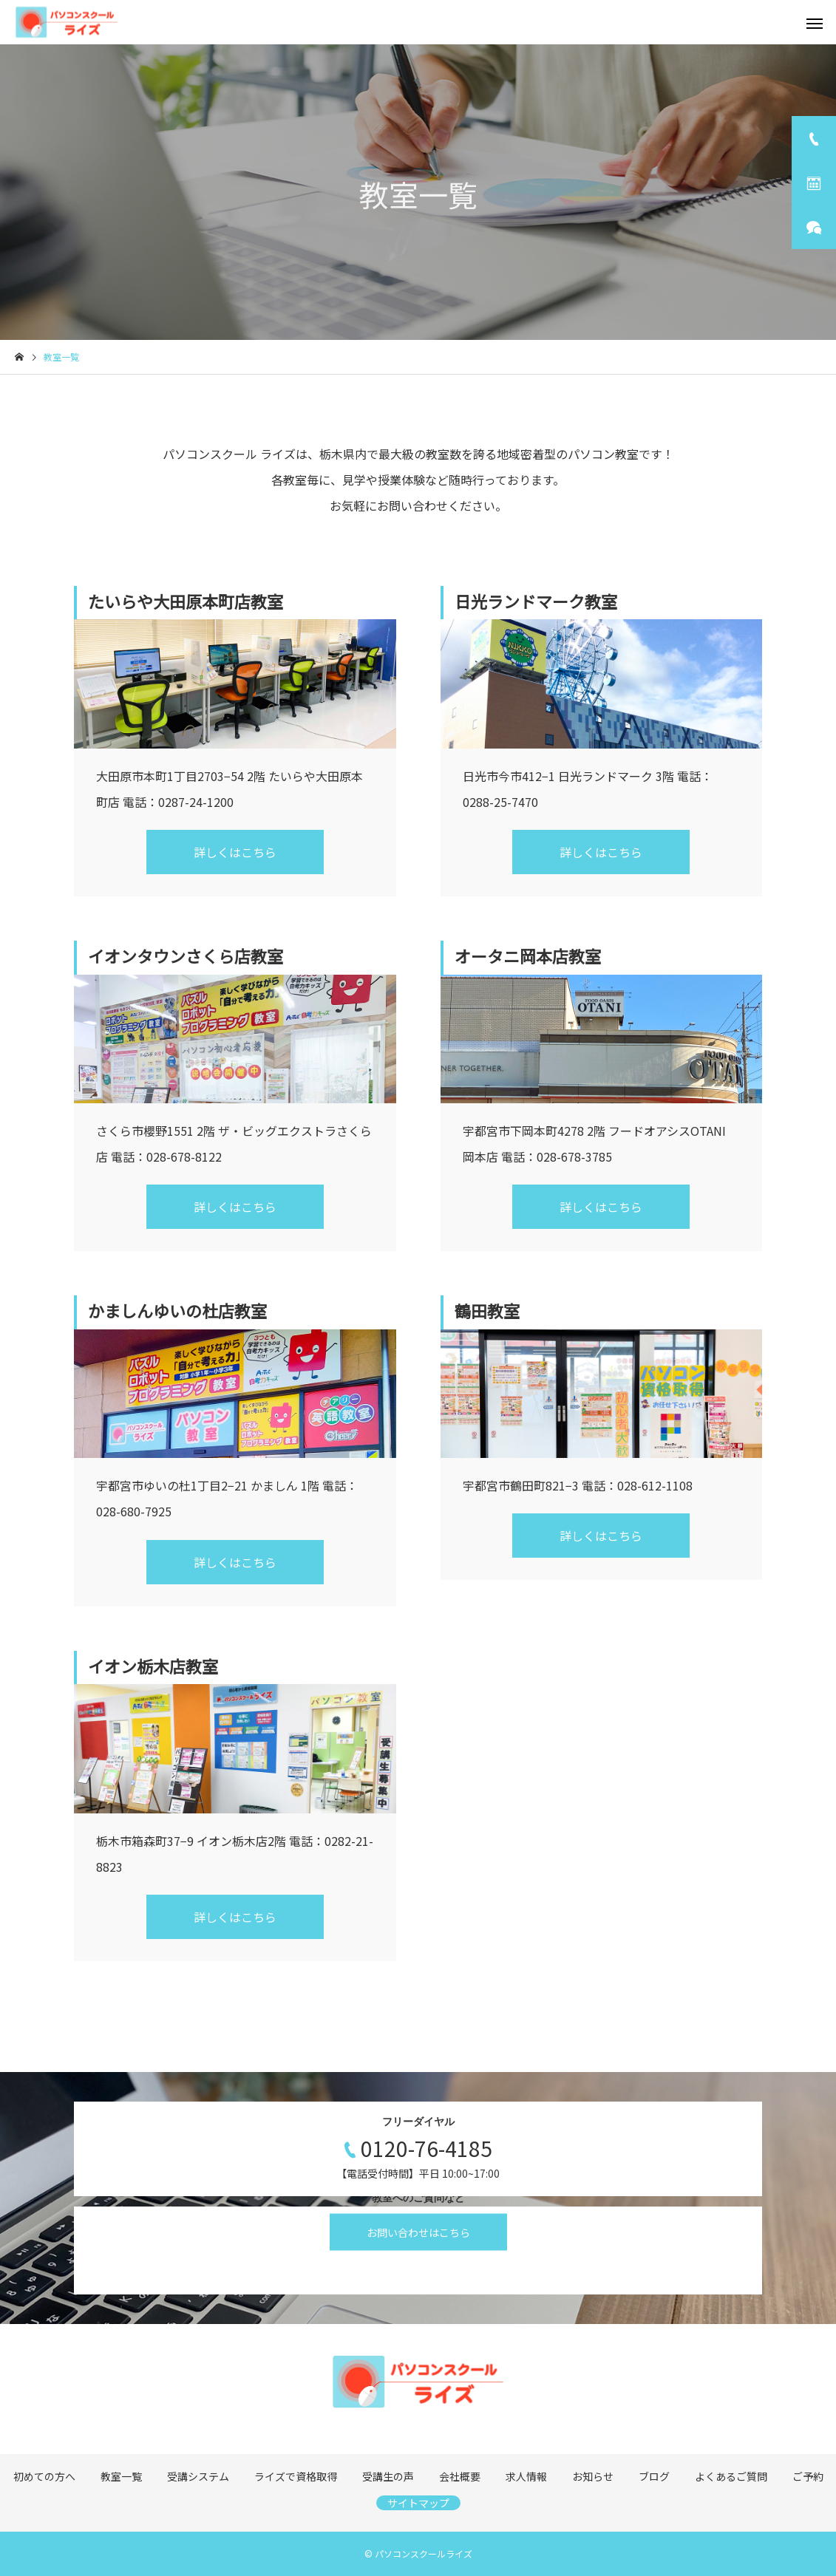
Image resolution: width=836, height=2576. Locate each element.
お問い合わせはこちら (418, 2232)
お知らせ (593, 2476)
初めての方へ (44, 2476)
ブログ (654, 2476)
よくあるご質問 (731, 2476)
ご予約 (807, 2476)
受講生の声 (388, 2476)
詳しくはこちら (235, 852)
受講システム (198, 2476)
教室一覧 (121, 2476)
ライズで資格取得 (295, 2476)
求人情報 (526, 2476)
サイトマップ (418, 2502)
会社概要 (459, 2476)
